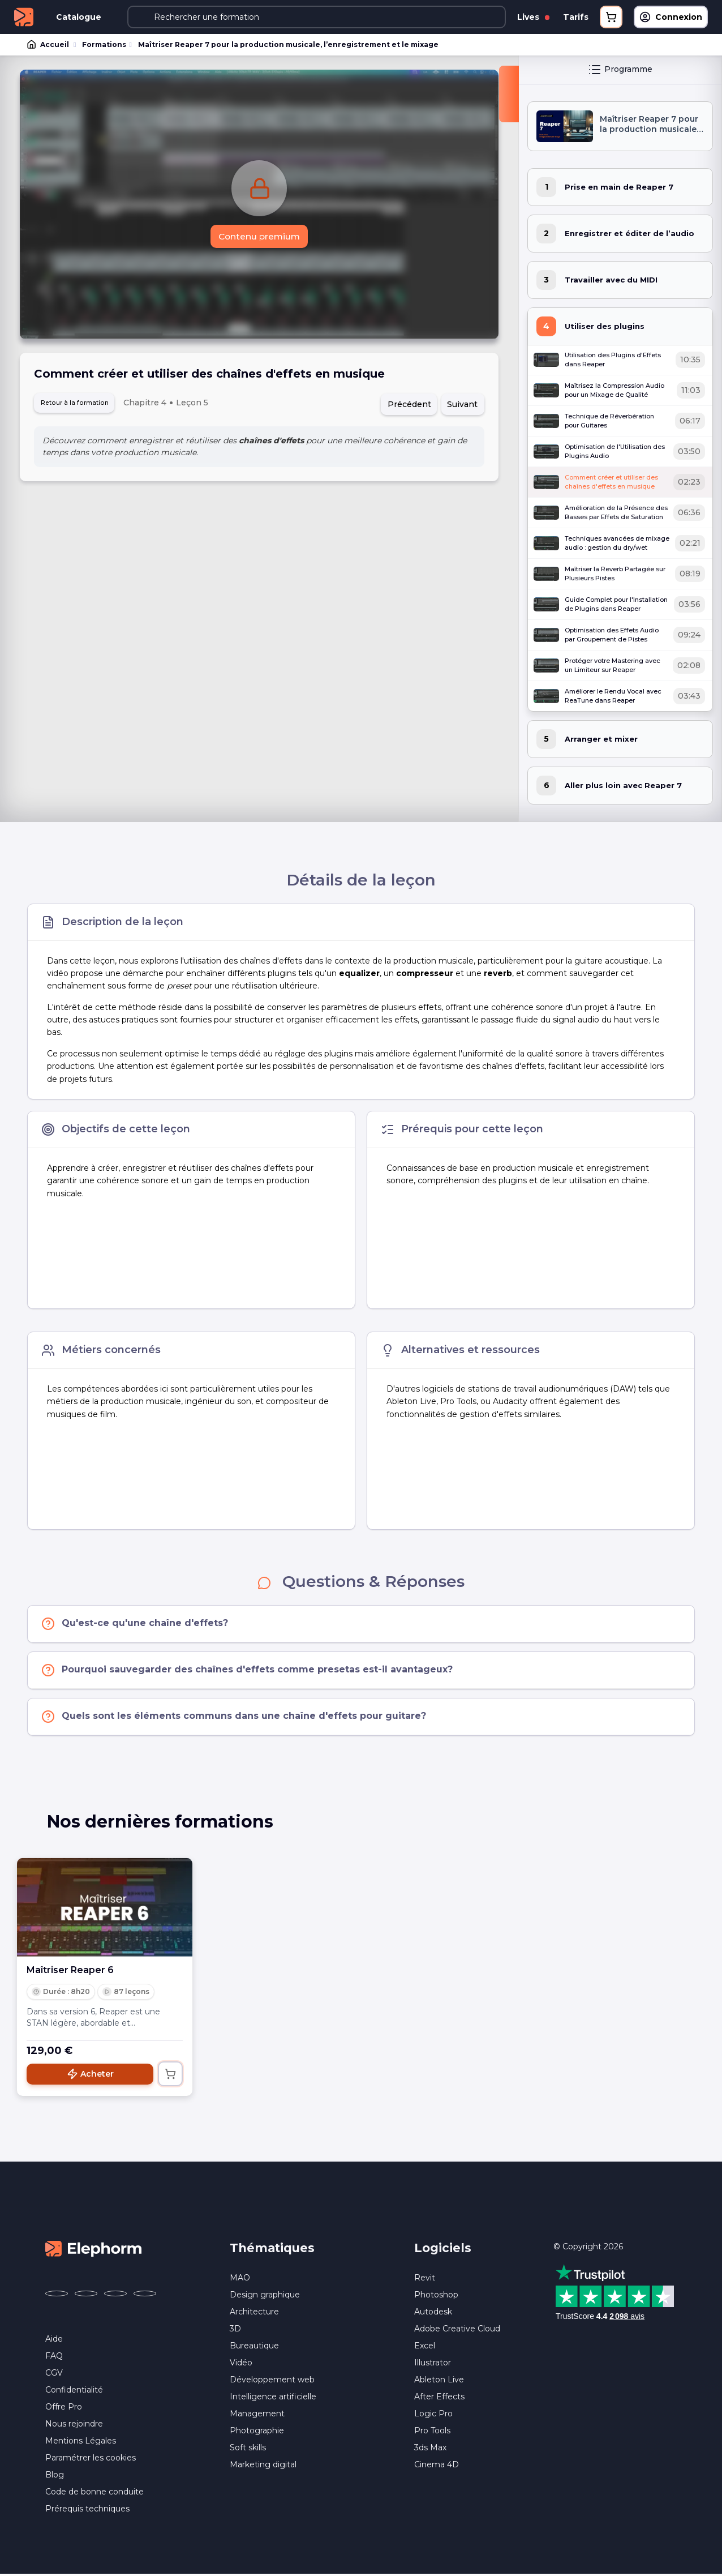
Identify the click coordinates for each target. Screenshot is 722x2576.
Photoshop (436, 2296)
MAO (240, 2279)
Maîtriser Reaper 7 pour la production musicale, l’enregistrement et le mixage (286, 45)
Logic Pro (433, 2415)
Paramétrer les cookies (90, 2459)
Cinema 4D (436, 2466)
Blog (54, 2476)
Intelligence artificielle (273, 2398)
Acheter (90, 2075)
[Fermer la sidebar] (509, 95)
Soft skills (248, 2449)
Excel (424, 2347)
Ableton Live (439, 2381)
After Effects (439, 2398)
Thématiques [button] (272, 2250)
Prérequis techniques (87, 2510)
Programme (620, 71)
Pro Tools (432, 2432)
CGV (54, 2374)
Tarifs (575, 17)
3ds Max (430, 2449)
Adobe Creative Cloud (457, 2330)
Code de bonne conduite (94, 2493)
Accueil (49, 45)
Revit (424, 2279)
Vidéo (241, 2364)
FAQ (54, 2357)
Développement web (272, 2381)
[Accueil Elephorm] (93, 2249)
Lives (533, 17)
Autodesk (433, 2313)
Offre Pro (63, 2408)
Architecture (254, 2313)
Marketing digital (263, 2466)
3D (235, 2330)
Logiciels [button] (442, 2250)
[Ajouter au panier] (170, 2075)
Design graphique (265, 2296)
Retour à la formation (84, 405)
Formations (103, 45)
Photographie (257, 2432)
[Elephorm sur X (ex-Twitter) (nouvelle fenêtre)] (86, 2295)
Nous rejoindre (74, 2425)
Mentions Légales (80, 2442)
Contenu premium (259, 237)
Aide (54, 2340)
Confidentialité (74, 2391)
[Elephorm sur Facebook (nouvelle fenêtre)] (56, 2295)
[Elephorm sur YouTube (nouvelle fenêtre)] (115, 2295)
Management (257, 2415)
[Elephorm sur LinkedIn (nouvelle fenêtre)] (145, 2295)
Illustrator (432, 2364)
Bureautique (254, 2347)
